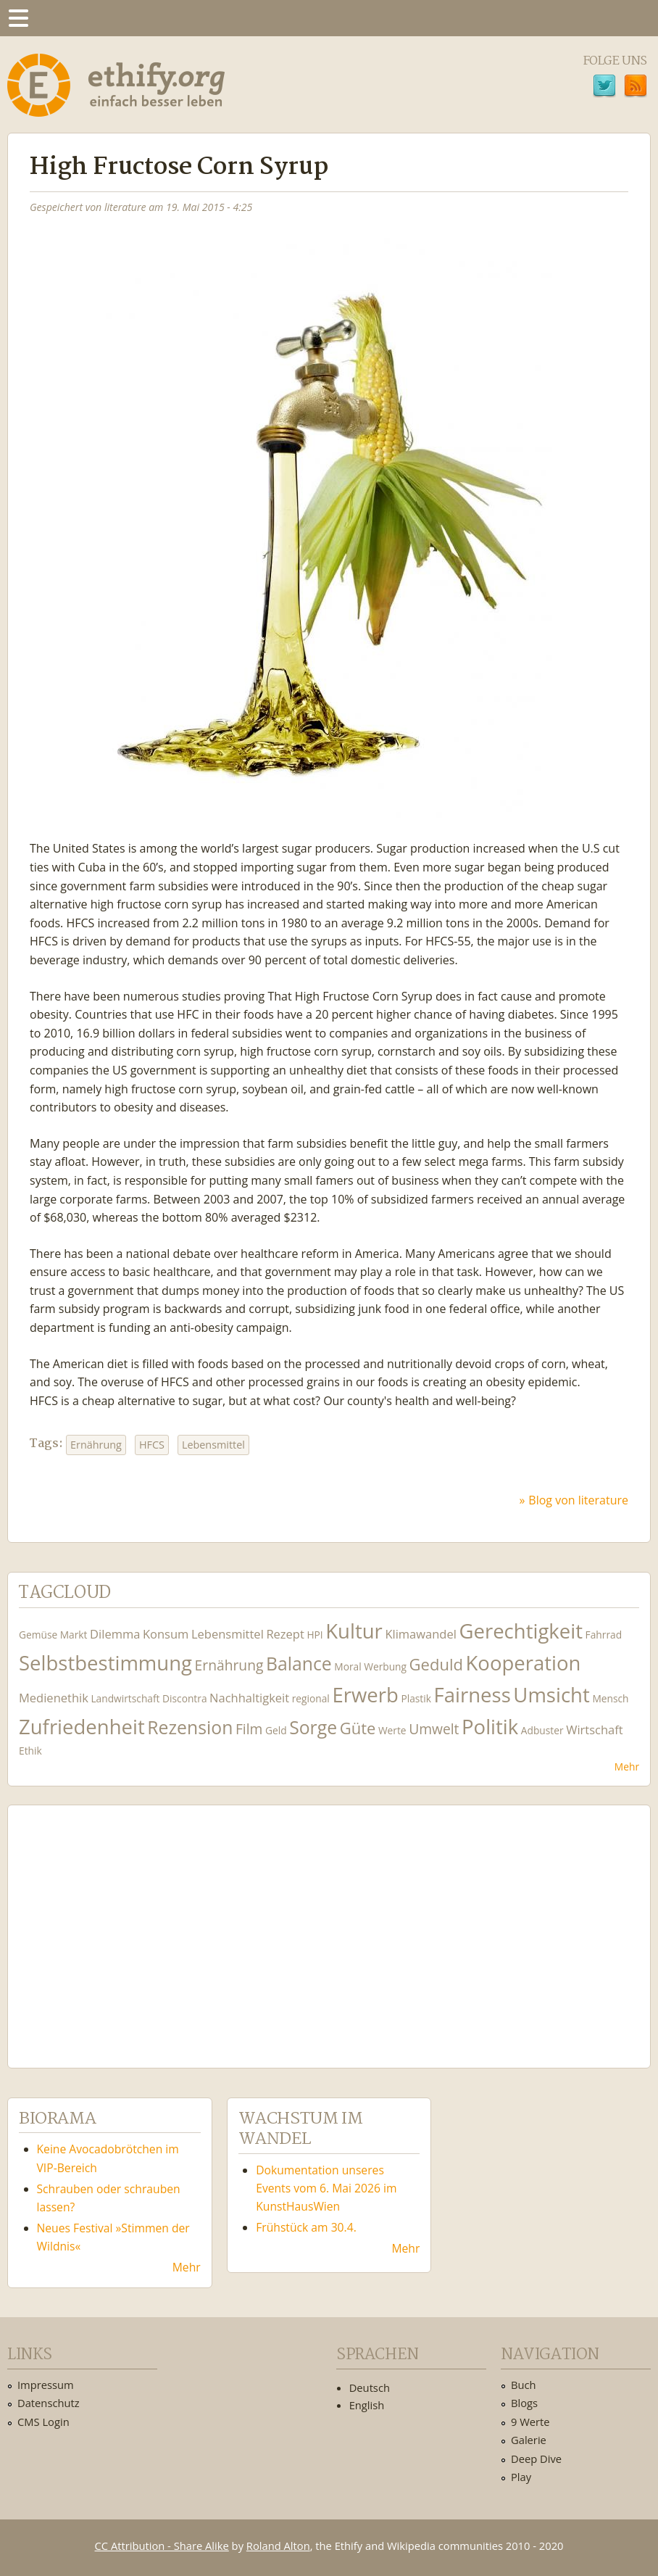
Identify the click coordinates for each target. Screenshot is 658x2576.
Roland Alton (278, 2545)
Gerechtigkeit (521, 1631)
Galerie (528, 2439)
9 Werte (530, 2421)
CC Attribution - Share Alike (162, 2545)
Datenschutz (48, 2402)
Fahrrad (604, 1634)
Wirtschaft (594, 1729)
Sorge (313, 1727)
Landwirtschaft (125, 1698)
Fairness (472, 1694)
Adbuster (542, 1730)
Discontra (184, 1698)
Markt (74, 1634)
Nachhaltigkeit (249, 1697)
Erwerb (365, 1694)
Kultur (354, 1631)
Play (521, 2476)
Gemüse (38, 1634)
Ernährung (96, 1444)
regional (311, 1698)
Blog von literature (578, 1500)
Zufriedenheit (82, 1726)
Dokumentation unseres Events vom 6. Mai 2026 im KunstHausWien (326, 2188)
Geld (276, 1730)
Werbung (385, 1666)
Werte (392, 1730)
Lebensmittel (213, 1444)
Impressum (45, 2384)
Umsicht (551, 1694)
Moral (347, 1666)
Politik (490, 1726)
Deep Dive (536, 2458)
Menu (18, 18)
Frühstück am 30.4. (306, 2227)
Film (249, 1729)
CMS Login (43, 2421)
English (367, 2405)
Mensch (610, 1698)
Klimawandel (420, 1633)
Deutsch (369, 2387)
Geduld (436, 1664)
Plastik (416, 1698)
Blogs (524, 2402)
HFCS (151, 1444)
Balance (299, 1664)
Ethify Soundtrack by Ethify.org (127, 1925)
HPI (314, 1634)
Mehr (627, 1766)
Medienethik (53, 1697)
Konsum (165, 1633)
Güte (358, 1728)
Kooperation (522, 1662)
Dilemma (115, 1633)
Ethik (30, 1750)
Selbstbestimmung (105, 1662)
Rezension (190, 1727)
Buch (523, 2384)
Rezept (285, 1633)
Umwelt (434, 1729)
